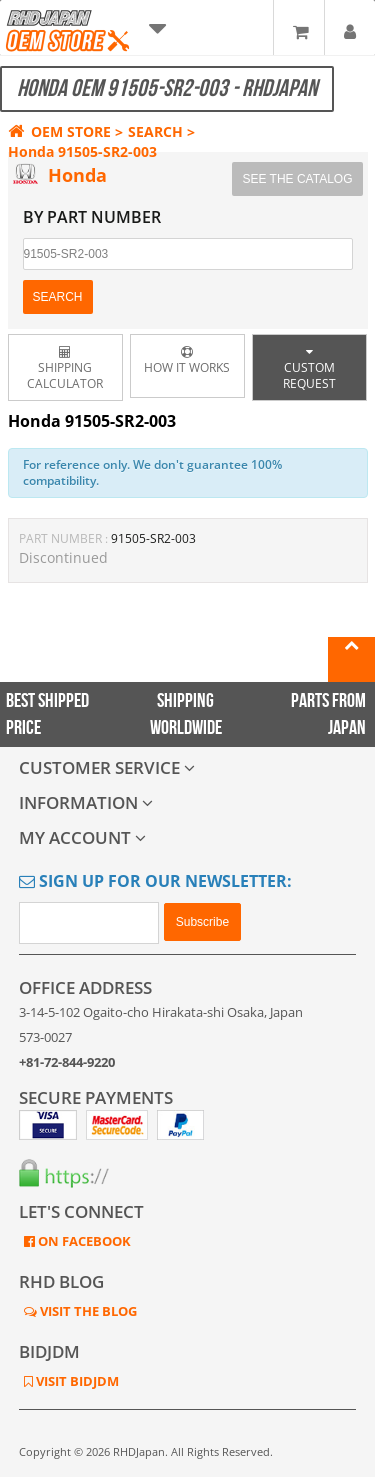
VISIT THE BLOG (87, 1311)
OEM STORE (59, 131)
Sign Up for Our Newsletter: (155, 881)
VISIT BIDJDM (76, 1381)
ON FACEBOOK (83, 1241)
